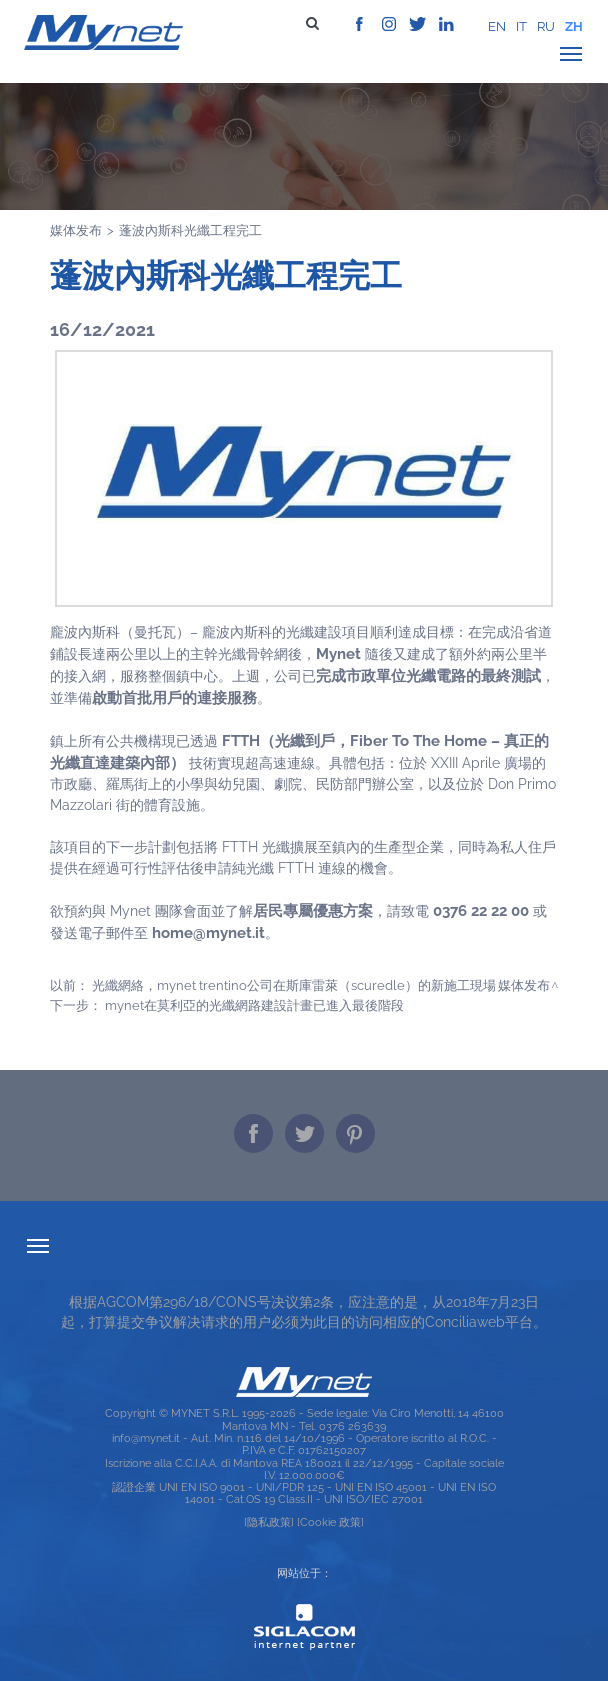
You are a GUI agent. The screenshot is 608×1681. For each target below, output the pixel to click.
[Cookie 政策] (330, 1522)
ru (546, 26)
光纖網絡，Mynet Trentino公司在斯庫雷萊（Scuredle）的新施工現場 (294, 985)
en (497, 26)
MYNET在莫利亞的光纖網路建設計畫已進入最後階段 (254, 1005)
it (521, 26)
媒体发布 (76, 230)
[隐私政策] (269, 1522)
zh (574, 26)
